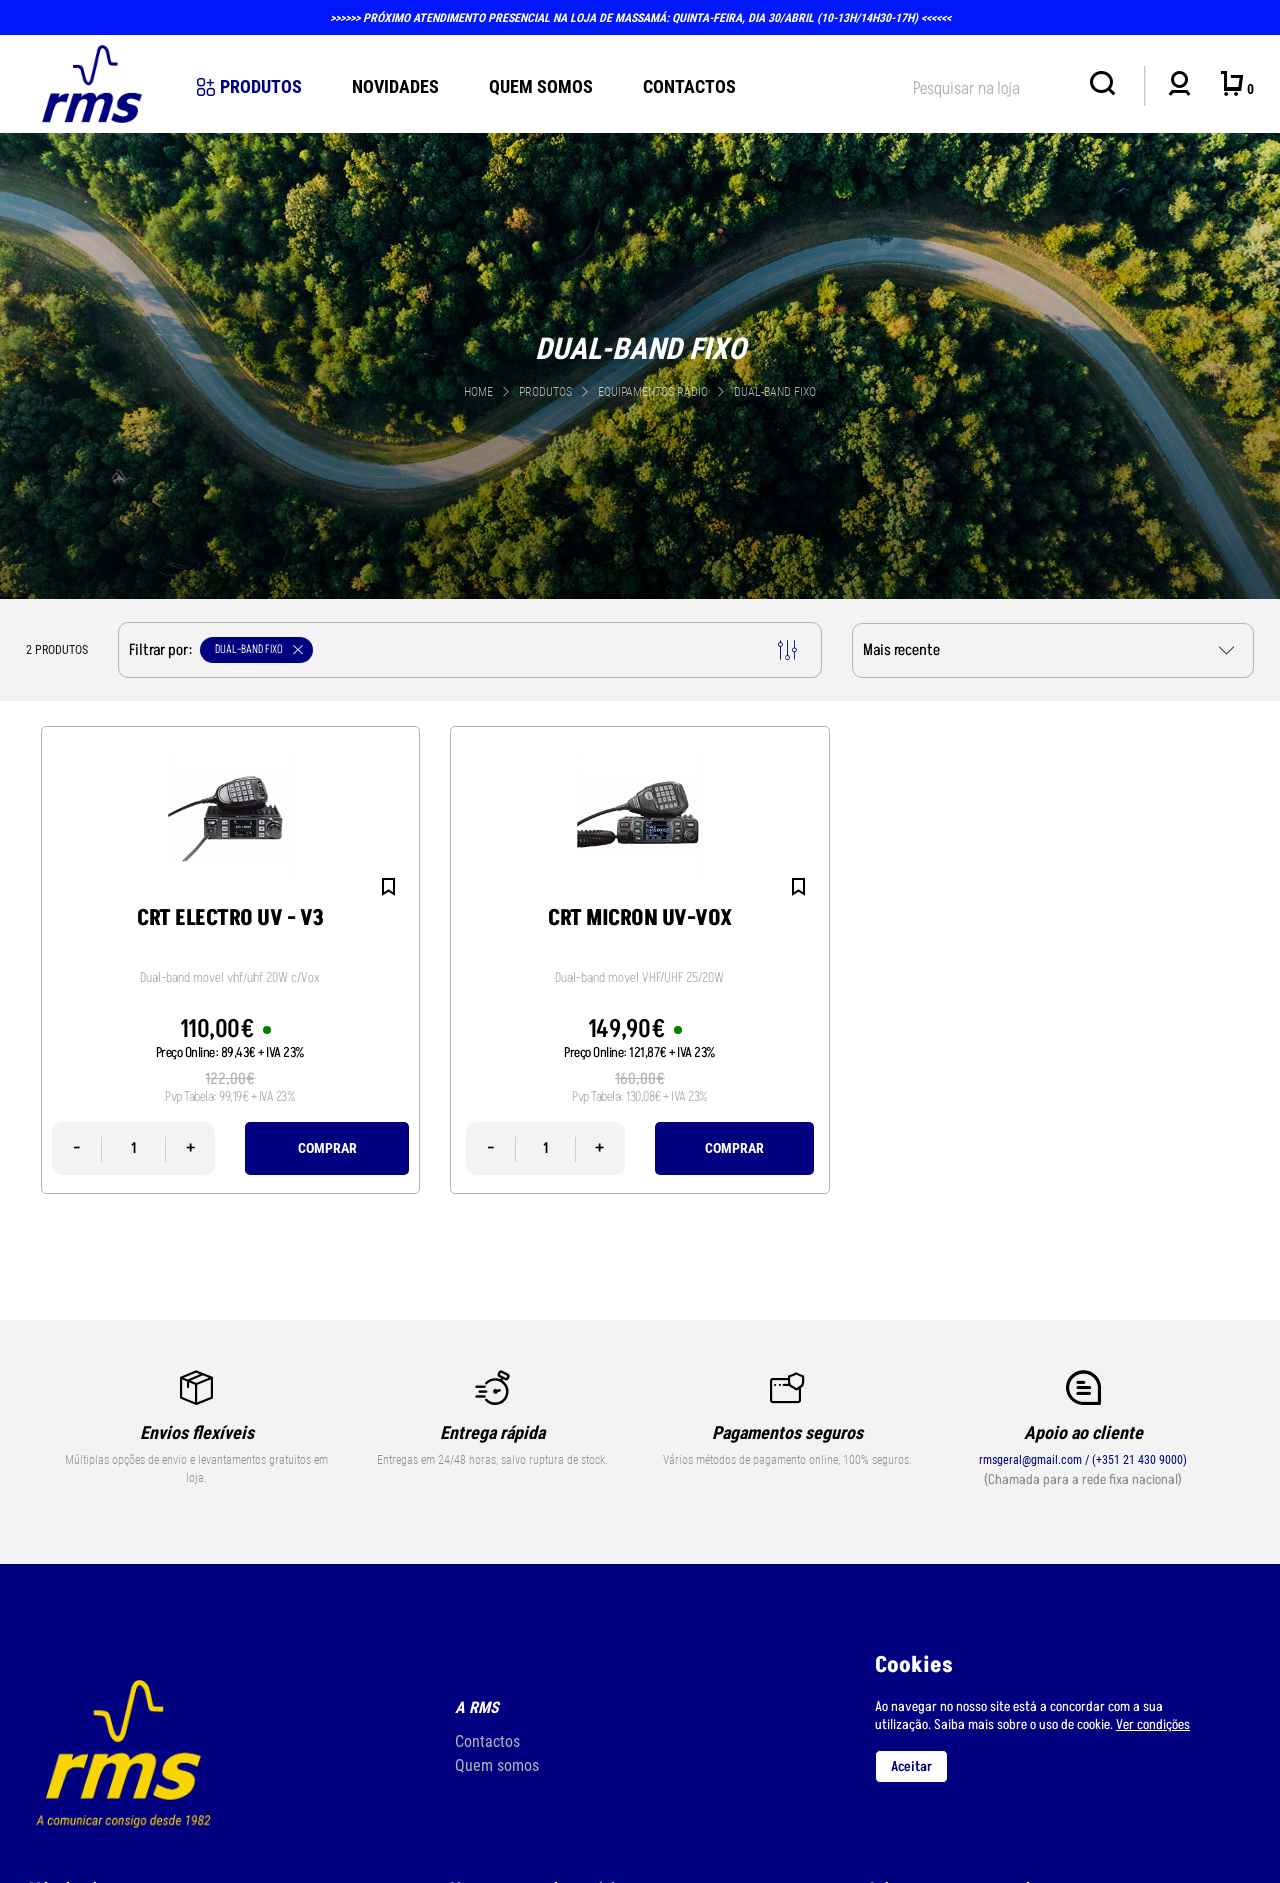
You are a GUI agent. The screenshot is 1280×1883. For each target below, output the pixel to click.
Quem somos (497, 1765)
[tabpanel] (640, 363)
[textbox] (991, 84)
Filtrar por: (463, 650)
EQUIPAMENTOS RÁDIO (654, 392)
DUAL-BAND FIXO (775, 392)
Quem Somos (541, 86)
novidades (395, 86)
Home (478, 392)
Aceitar (911, 1766)
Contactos (689, 86)
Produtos (249, 86)
